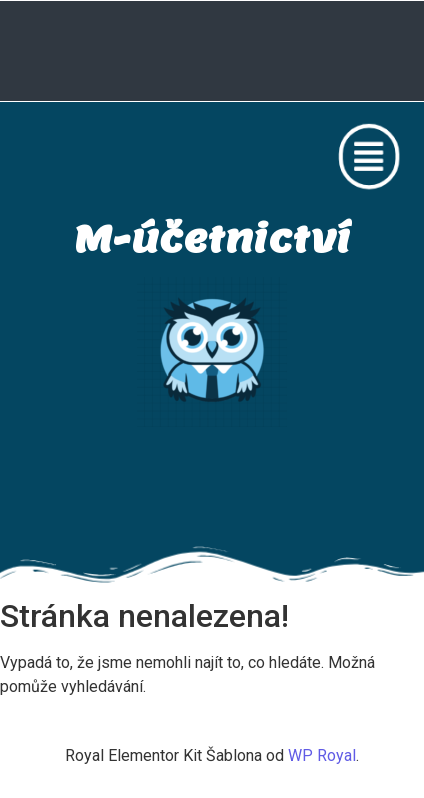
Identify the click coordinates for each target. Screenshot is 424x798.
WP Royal (322, 755)
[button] (374, 156)
